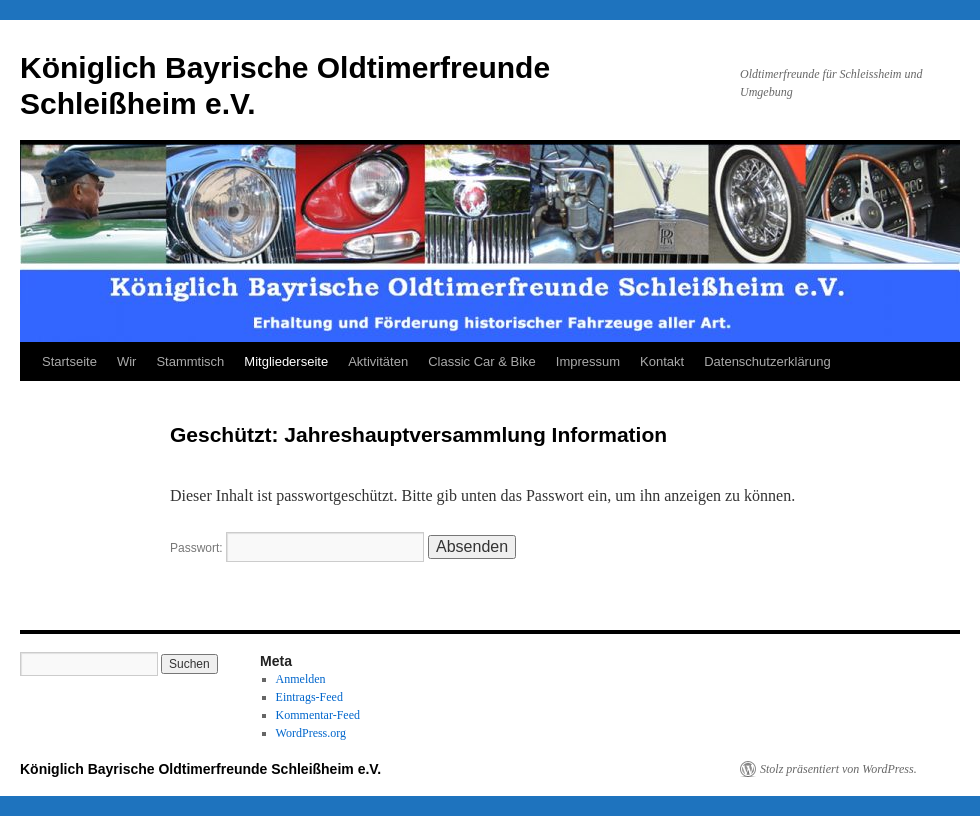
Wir (127, 361)
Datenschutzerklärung (767, 361)
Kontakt (662, 361)
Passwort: (297, 548)
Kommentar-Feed (318, 715)
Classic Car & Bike (482, 361)
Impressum (588, 361)
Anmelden (301, 679)
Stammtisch (190, 361)
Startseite (69, 361)
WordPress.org (311, 733)
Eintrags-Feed (309, 697)
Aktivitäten (378, 361)
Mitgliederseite (286, 361)
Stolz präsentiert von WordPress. (838, 769)
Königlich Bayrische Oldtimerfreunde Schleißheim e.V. (200, 769)
